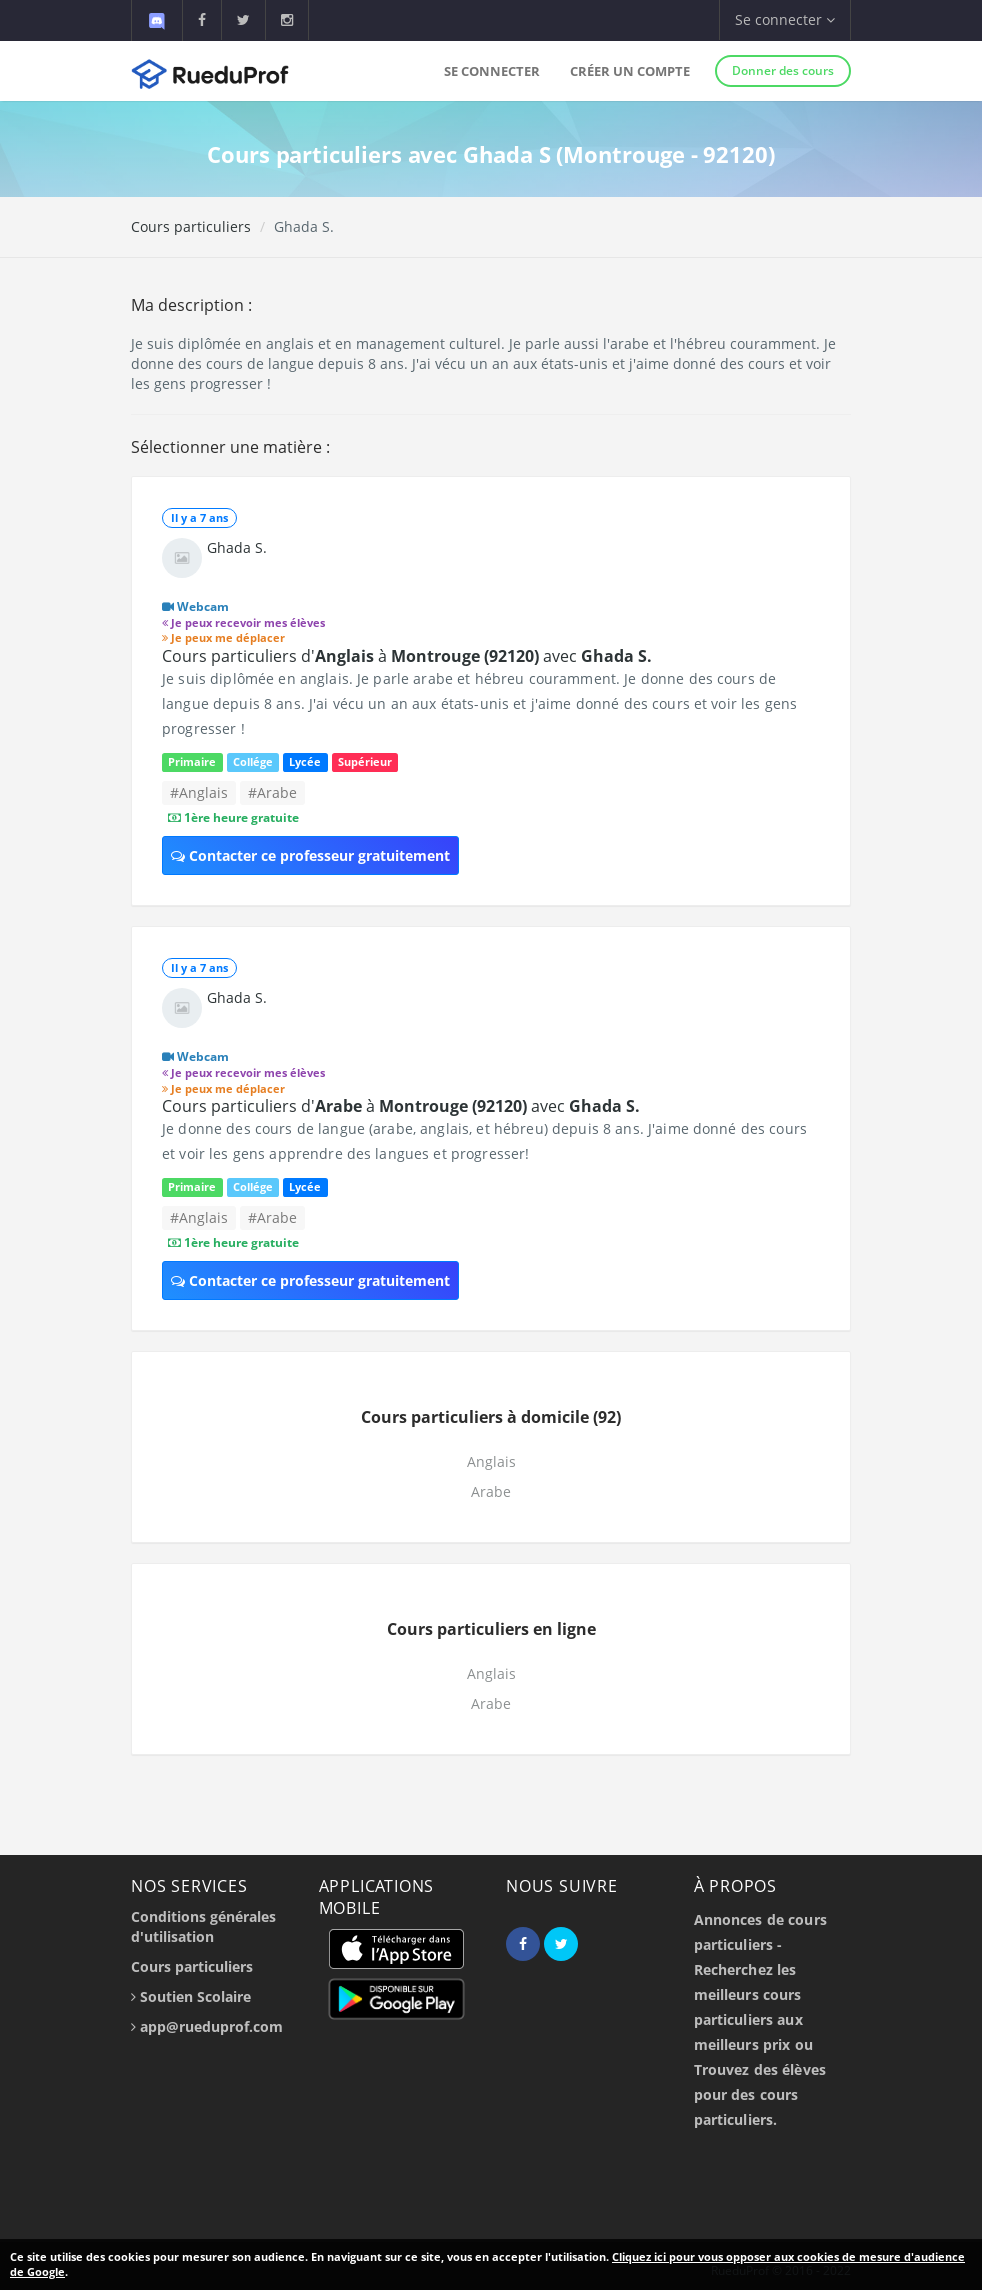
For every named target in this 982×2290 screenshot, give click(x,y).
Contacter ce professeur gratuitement (310, 855)
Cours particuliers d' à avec (407, 656)
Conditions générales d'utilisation (203, 1926)
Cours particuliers (191, 226)
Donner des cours (783, 70)
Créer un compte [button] (630, 71)
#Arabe (272, 792)
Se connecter (492, 71)
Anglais (491, 1461)
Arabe (491, 1491)
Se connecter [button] (785, 19)
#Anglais (199, 792)
